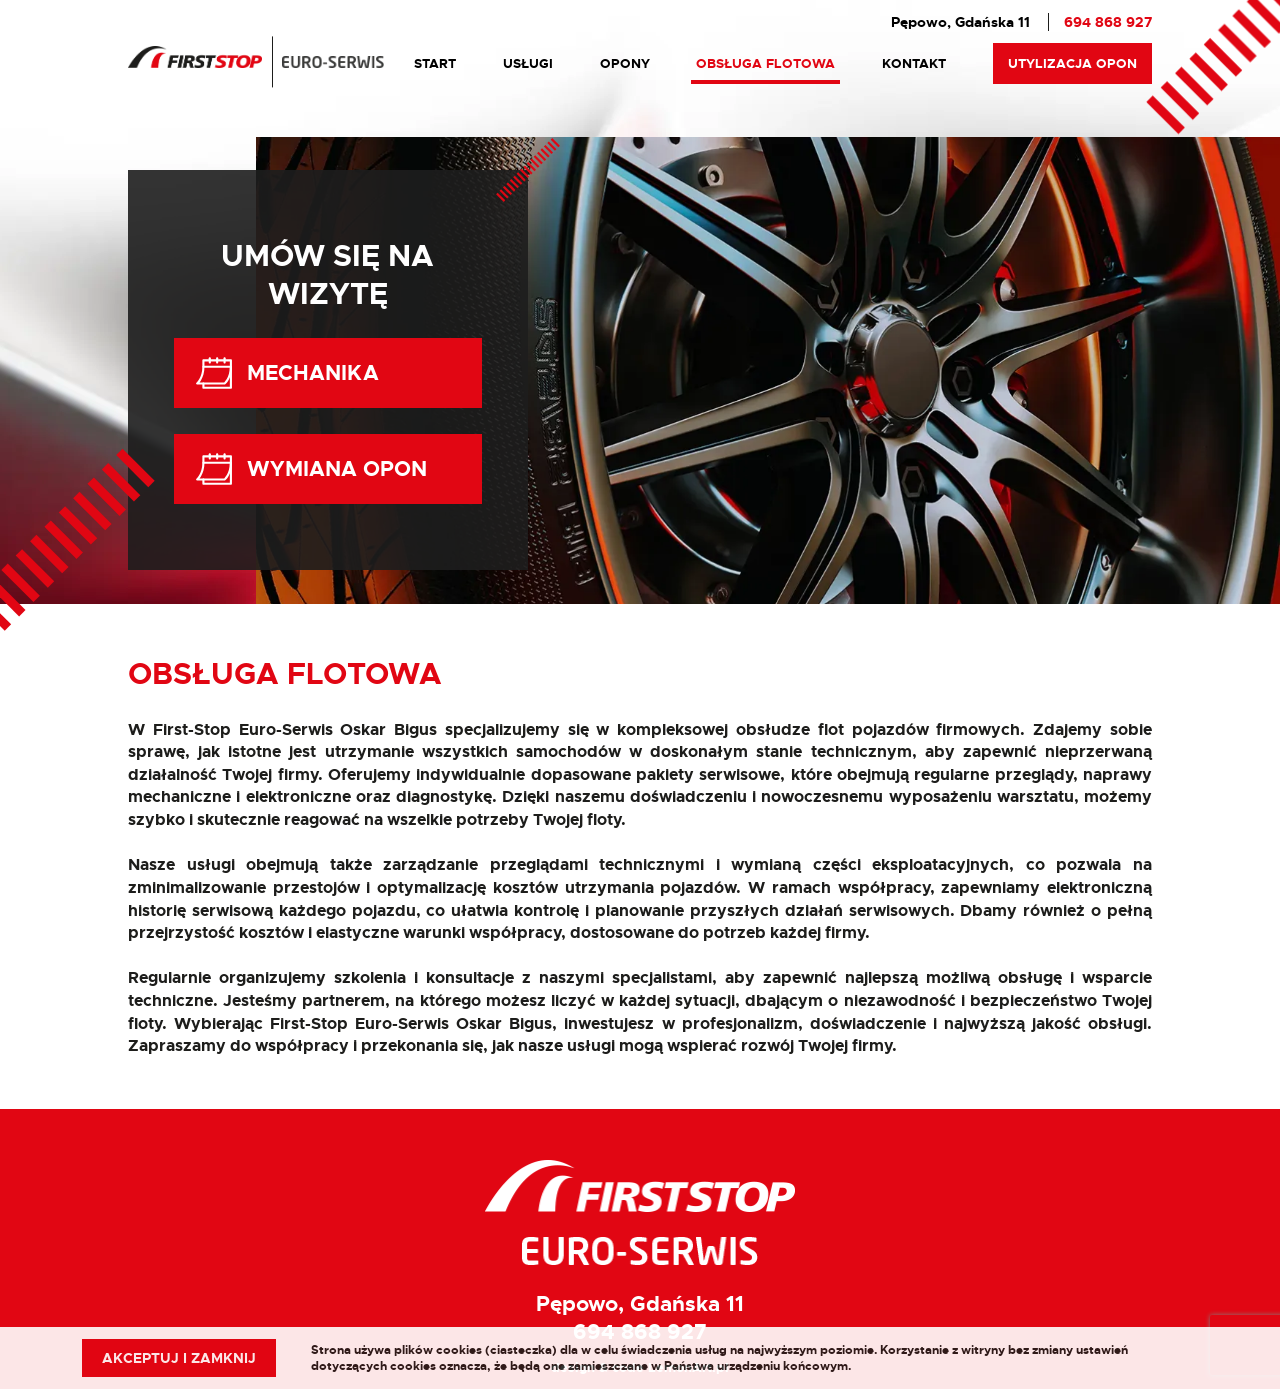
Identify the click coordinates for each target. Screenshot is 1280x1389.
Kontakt (914, 63)
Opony (625, 63)
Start (435, 63)
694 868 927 (1108, 22)
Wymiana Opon (310, 469)
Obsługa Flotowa (765, 63)
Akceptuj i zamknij (179, 1358)
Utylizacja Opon (1072, 63)
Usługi (528, 63)
